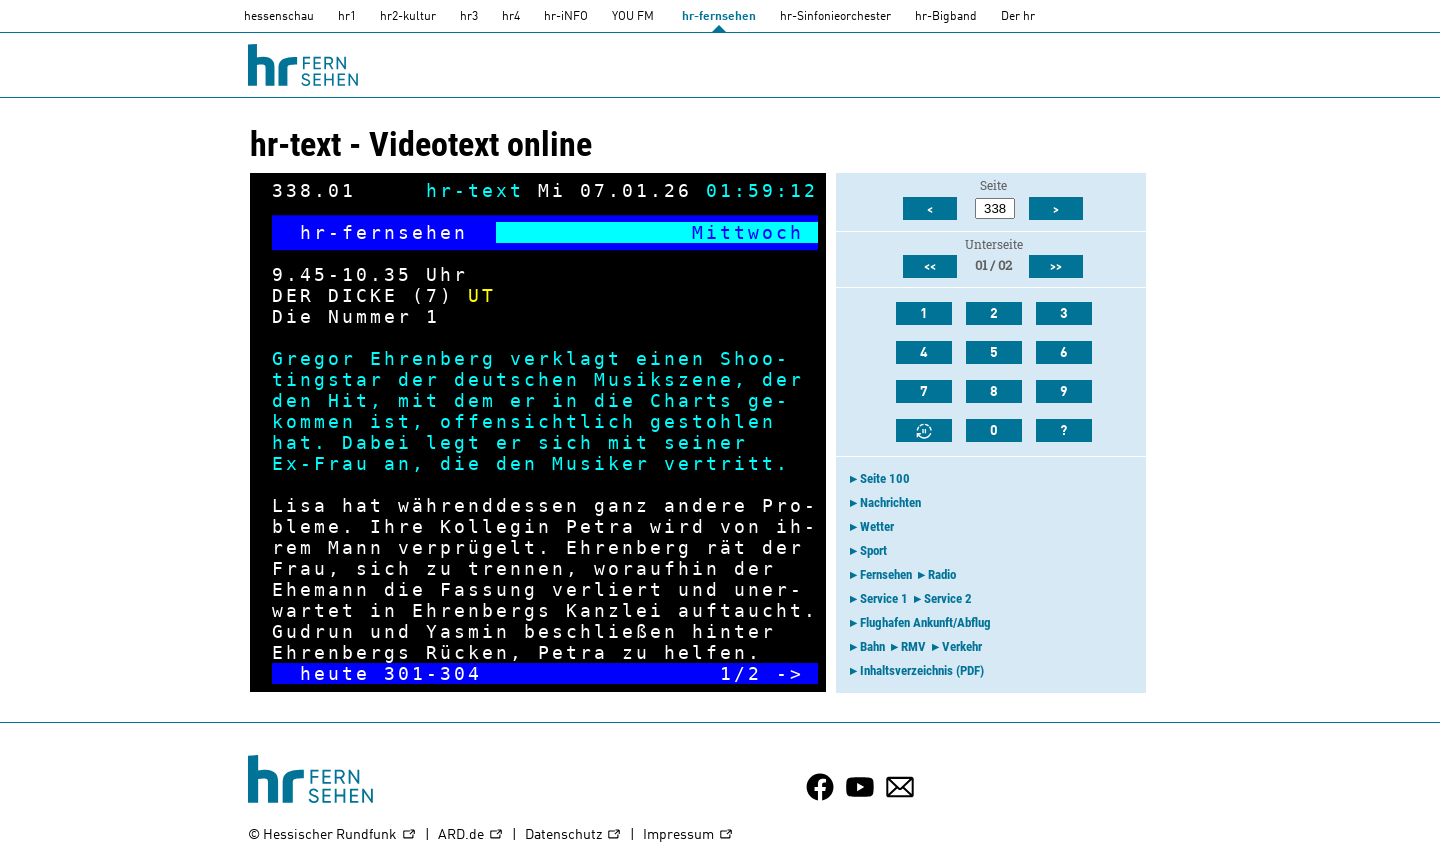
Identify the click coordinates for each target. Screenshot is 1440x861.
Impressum (688, 835)
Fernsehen (886, 574)
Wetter (877, 526)
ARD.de (471, 835)
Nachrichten (890, 502)
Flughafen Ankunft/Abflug (925, 622)
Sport (873, 550)
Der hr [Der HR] (1018, 17)
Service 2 (948, 598)
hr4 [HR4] (511, 17)
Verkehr (962, 646)
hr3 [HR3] (469, 17)
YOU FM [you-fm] (633, 17)
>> (1056, 267)
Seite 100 (885, 478)
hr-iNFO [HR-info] (566, 17)
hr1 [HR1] (347, 17)
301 (405, 673)
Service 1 (884, 598)
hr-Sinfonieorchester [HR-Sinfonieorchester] (835, 17)
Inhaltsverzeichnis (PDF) (922, 670)
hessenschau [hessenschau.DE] (279, 17)
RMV (913, 646)
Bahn (872, 646)
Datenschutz (573, 835)
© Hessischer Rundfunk (332, 835)
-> (790, 673)
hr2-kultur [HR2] (408, 17)
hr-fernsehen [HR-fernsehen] (719, 17)
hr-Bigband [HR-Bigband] (946, 17)
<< (930, 267)
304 (461, 673)
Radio (942, 574)
